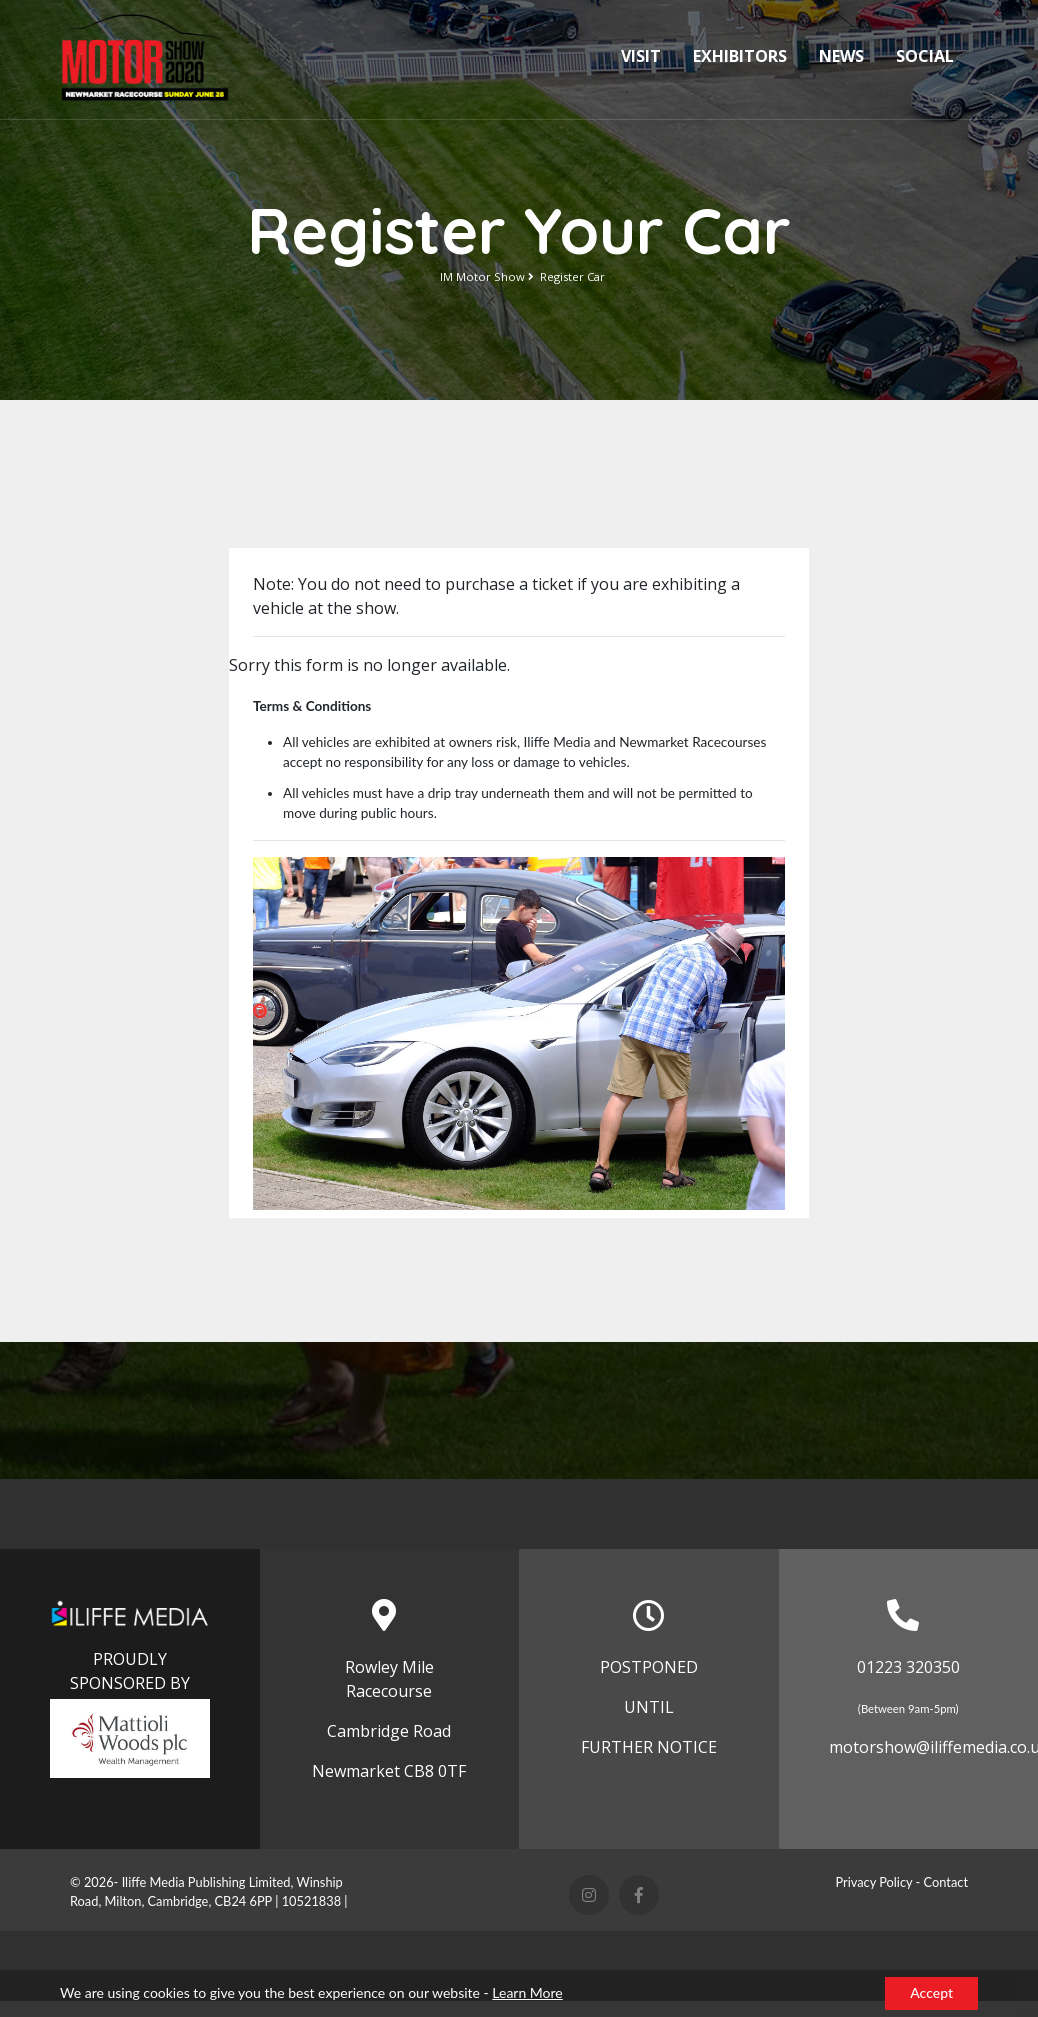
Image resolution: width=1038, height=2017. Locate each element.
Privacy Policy (873, 1882)
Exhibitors (740, 56)
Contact (946, 1882)
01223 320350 (908, 1667)
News (841, 56)
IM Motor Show (482, 276)
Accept (931, 1992)
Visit (641, 56)
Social (925, 56)
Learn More (527, 1992)
